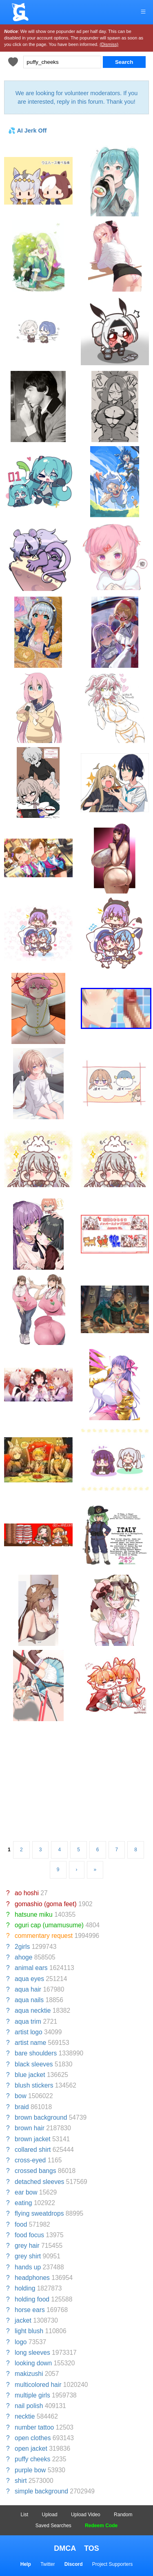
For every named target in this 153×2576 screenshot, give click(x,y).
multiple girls (32, 2395)
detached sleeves (39, 2181)
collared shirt (33, 2149)
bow (21, 2095)
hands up (28, 2267)
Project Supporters (112, 2564)
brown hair (29, 2128)
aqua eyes (29, 1978)
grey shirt (28, 2256)
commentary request (44, 1935)
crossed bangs (35, 2170)
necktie (25, 2416)
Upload (50, 2514)
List (25, 2514)
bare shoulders (36, 2053)
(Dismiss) (109, 44)
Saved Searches (53, 2525)
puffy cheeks (32, 2459)
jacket (23, 2320)
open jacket (31, 2448)
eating (23, 2202)
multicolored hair (38, 2384)
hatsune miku (34, 1914)
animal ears (31, 1967)
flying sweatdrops (39, 2213)
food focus (29, 2235)
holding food (32, 2299)
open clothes (33, 2437)
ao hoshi (27, 1893)
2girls (22, 1946)
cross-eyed (30, 2160)
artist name (30, 2042)
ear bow (26, 2192)
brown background (41, 2117)
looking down (33, 2363)
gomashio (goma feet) (46, 1903)
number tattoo (34, 2427)
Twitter (47, 2564)
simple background (41, 2491)
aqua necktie (33, 2010)
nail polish (29, 2405)
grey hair (27, 2245)
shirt (21, 2480)
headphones (32, 2277)
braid (22, 2106)
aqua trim (28, 2021)
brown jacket (33, 2139)
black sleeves (34, 2064)
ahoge (23, 1957)
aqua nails (29, 1999)
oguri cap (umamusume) (49, 1925)
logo (21, 2341)
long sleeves (32, 2352)
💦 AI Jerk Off (27, 130)
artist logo (28, 2032)
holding (25, 2288)
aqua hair (28, 1989)
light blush (29, 2331)
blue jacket (30, 2074)
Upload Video (85, 2514)
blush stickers (34, 2085)
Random (123, 2514)
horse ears (30, 2309)
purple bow (30, 2470)
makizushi (29, 2373)
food (21, 2224)
